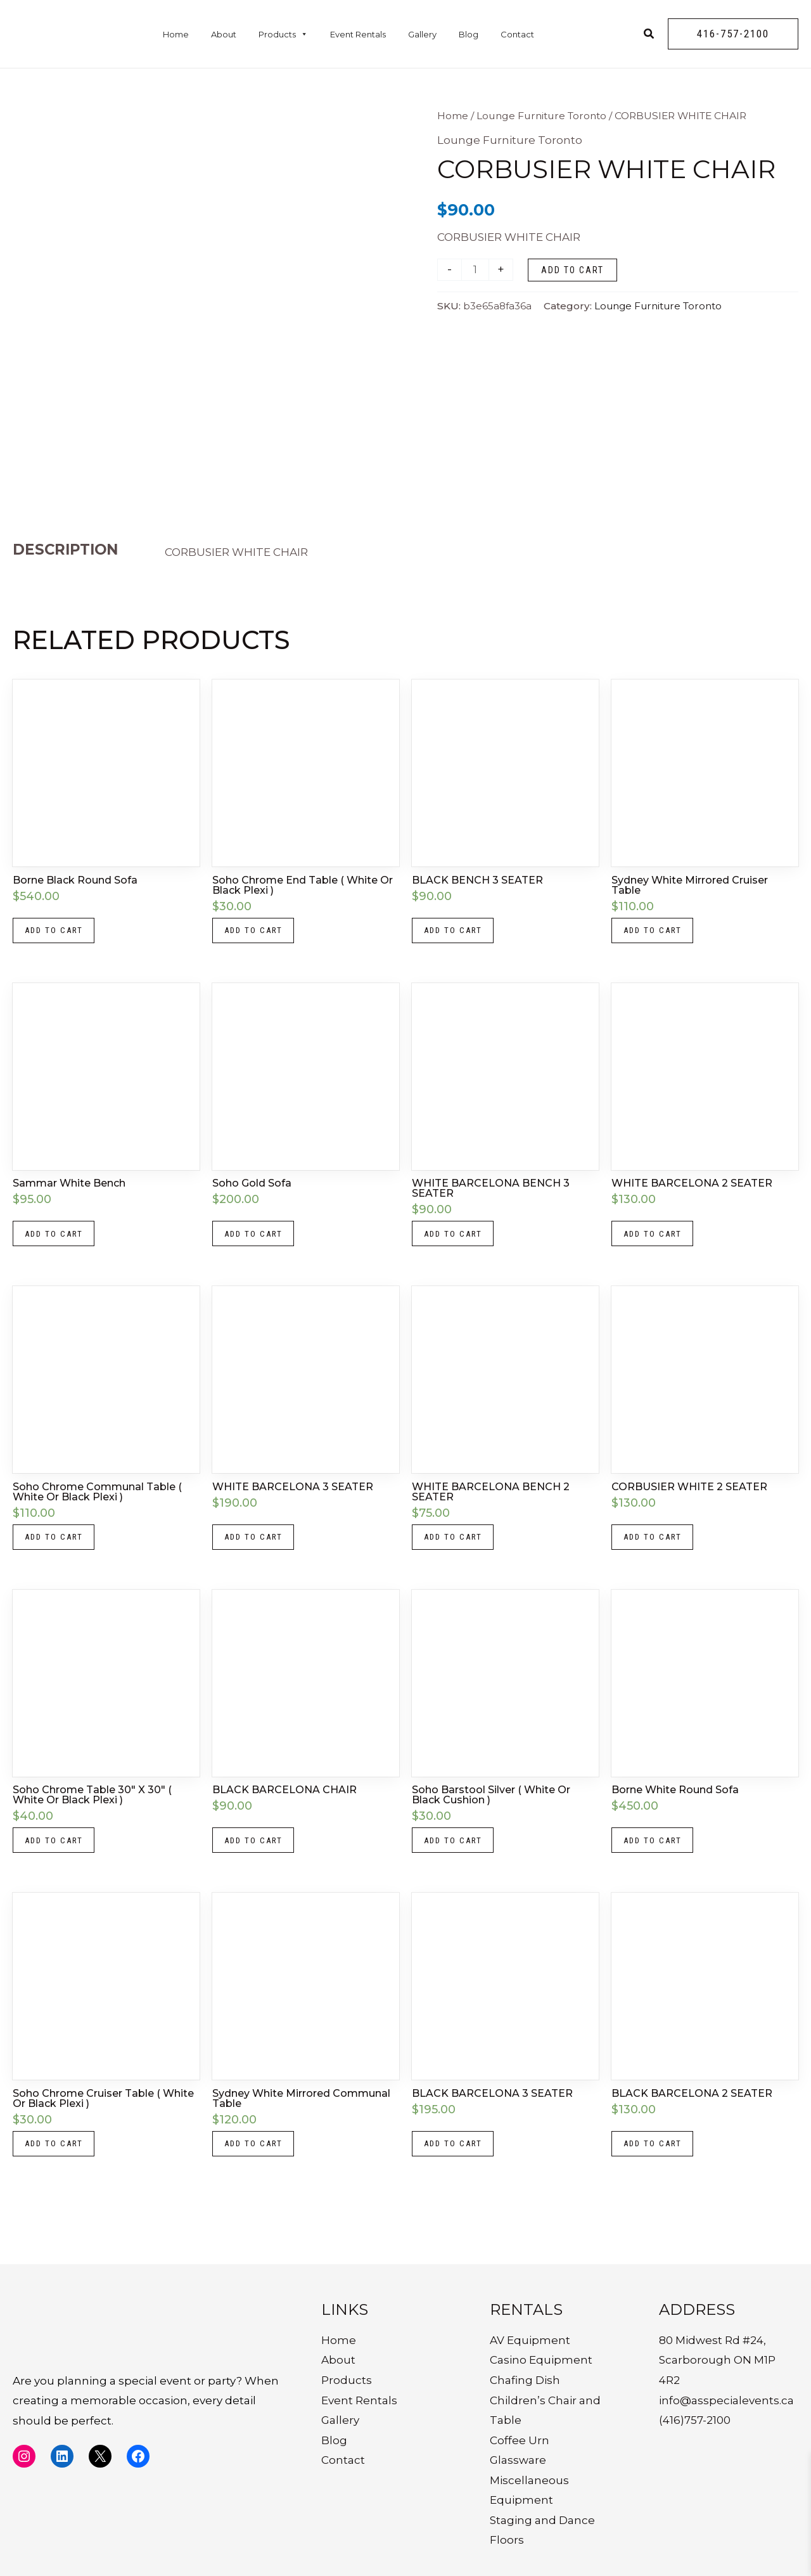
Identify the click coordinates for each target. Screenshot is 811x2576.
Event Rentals (358, 34)
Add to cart (572, 270)
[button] (733, 33)
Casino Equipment (541, 2360)
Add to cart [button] (57, 932)
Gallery (422, 34)
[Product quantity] (475, 270)
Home (176, 34)
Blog (468, 34)
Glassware (518, 2460)
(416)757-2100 (695, 2420)
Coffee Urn (519, 2440)
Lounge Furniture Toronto (541, 116)
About (223, 34)
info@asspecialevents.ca (726, 2400)
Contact (517, 34)
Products (283, 34)
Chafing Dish (525, 2380)
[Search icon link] (649, 35)
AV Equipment (530, 2340)
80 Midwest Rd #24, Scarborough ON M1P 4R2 (717, 2360)
